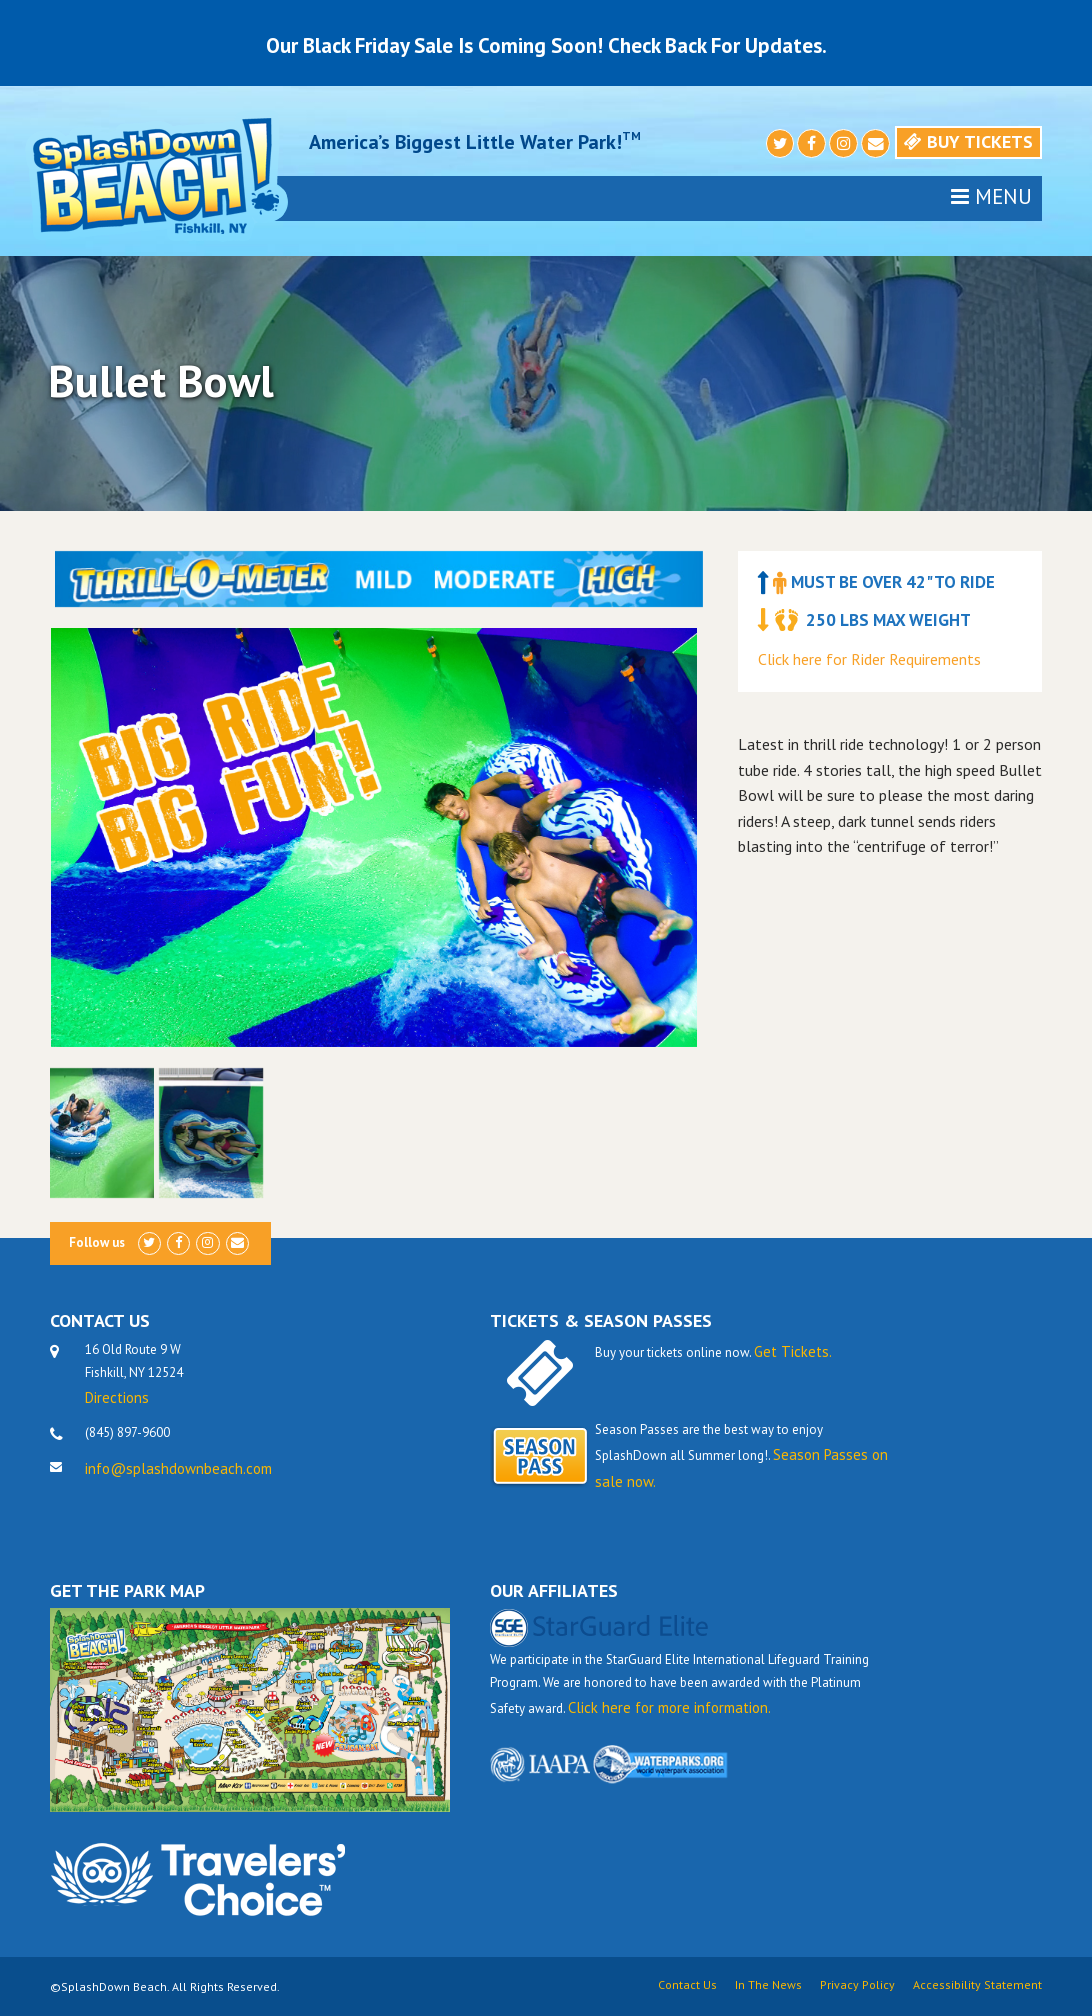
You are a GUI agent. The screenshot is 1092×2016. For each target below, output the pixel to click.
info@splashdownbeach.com (178, 1468)
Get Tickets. (793, 1351)
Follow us (97, 1242)
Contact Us (687, 1985)
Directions (117, 1397)
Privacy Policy (857, 1985)
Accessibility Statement (977, 1985)
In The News (768, 1985)
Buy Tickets (968, 141)
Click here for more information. (669, 1707)
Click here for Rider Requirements (869, 659)
